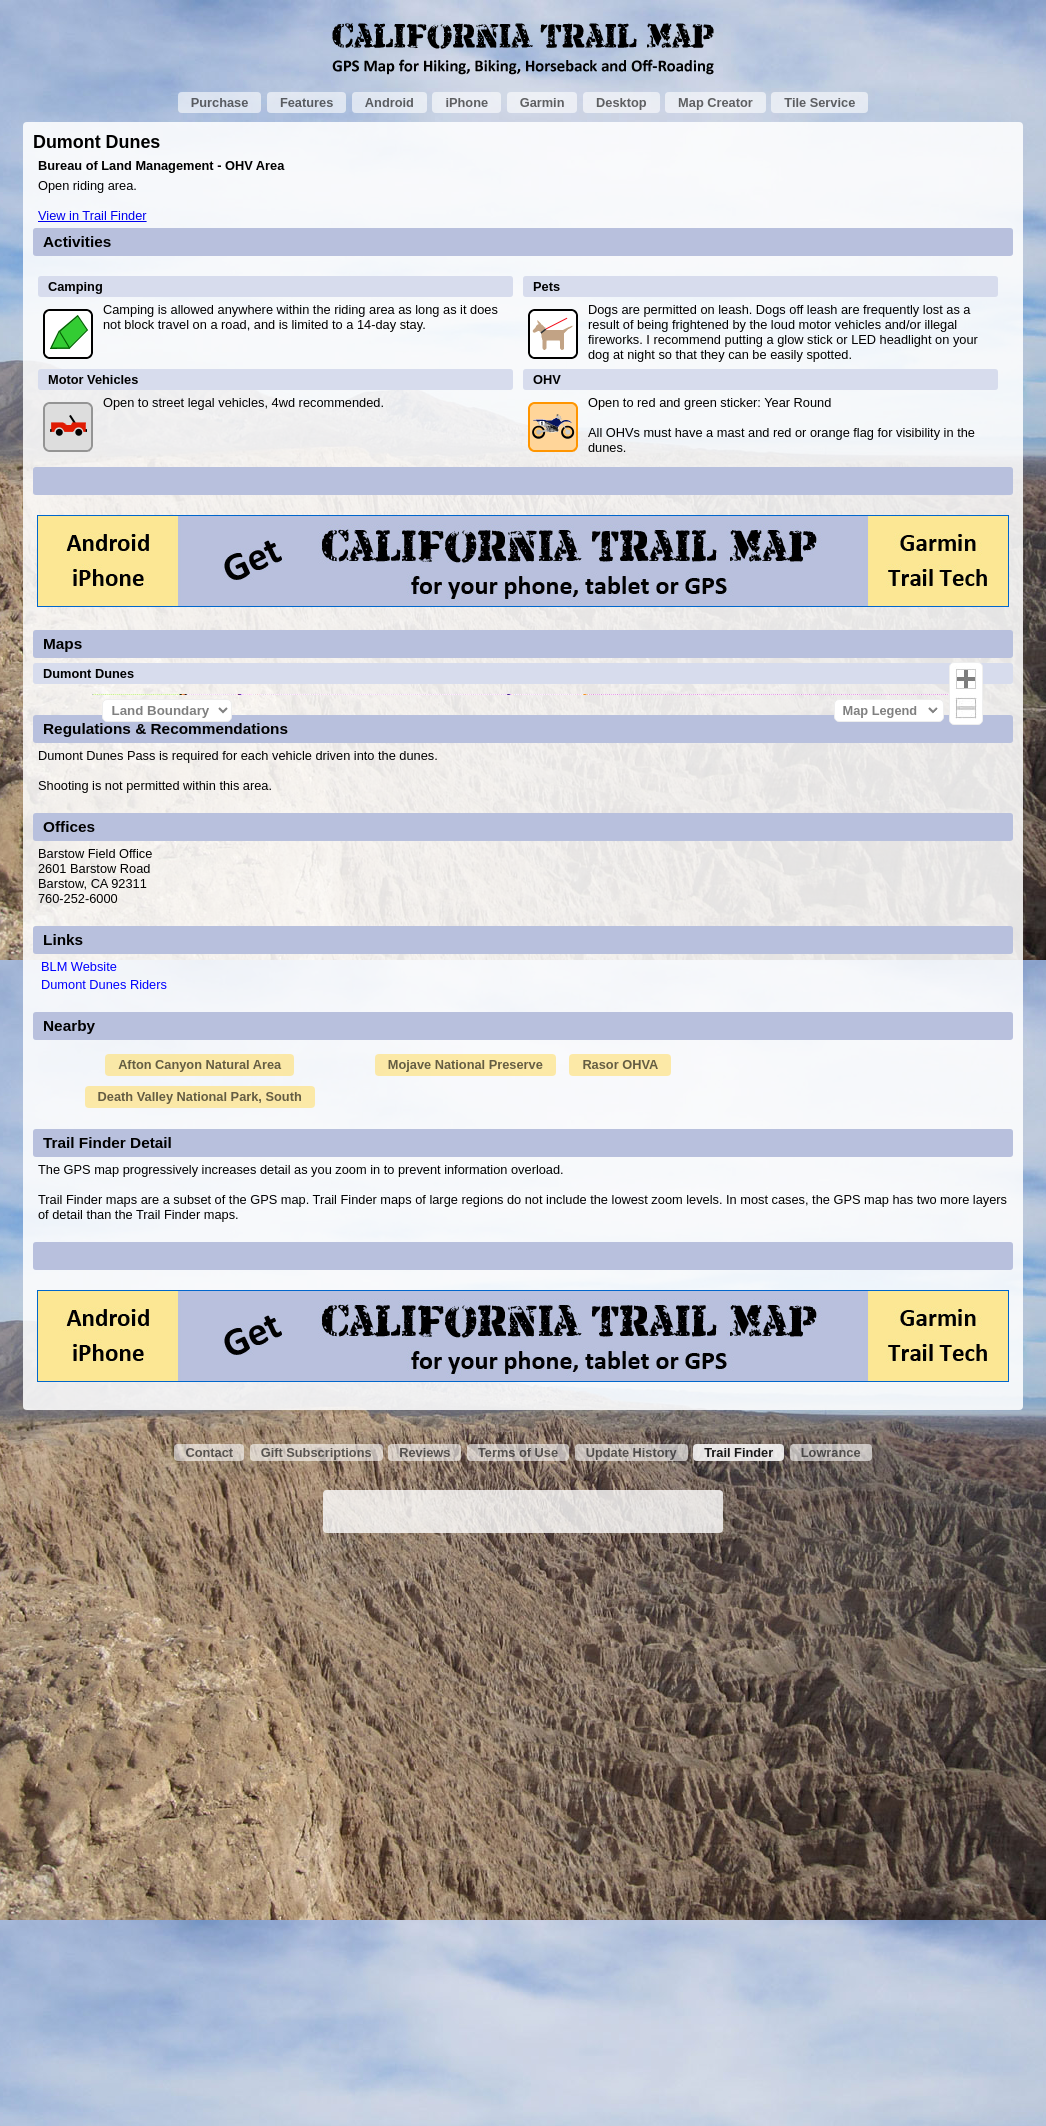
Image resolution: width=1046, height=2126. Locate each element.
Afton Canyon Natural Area (199, 1639)
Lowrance (831, 2027)
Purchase (220, 102)
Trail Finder (738, 2027)
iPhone (466, 102)
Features (306, 102)
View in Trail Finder (92, 215)
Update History (631, 2027)
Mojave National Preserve (465, 1639)
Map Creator (715, 102)
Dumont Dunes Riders (104, 1559)
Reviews (424, 2027)
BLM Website (79, 1541)
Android (389, 102)
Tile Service (819, 102)
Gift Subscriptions (316, 2027)
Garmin (542, 102)
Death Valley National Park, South (200, 1671)
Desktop (621, 102)
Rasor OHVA (620, 1639)
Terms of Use (518, 2027)
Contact (209, 2027)
